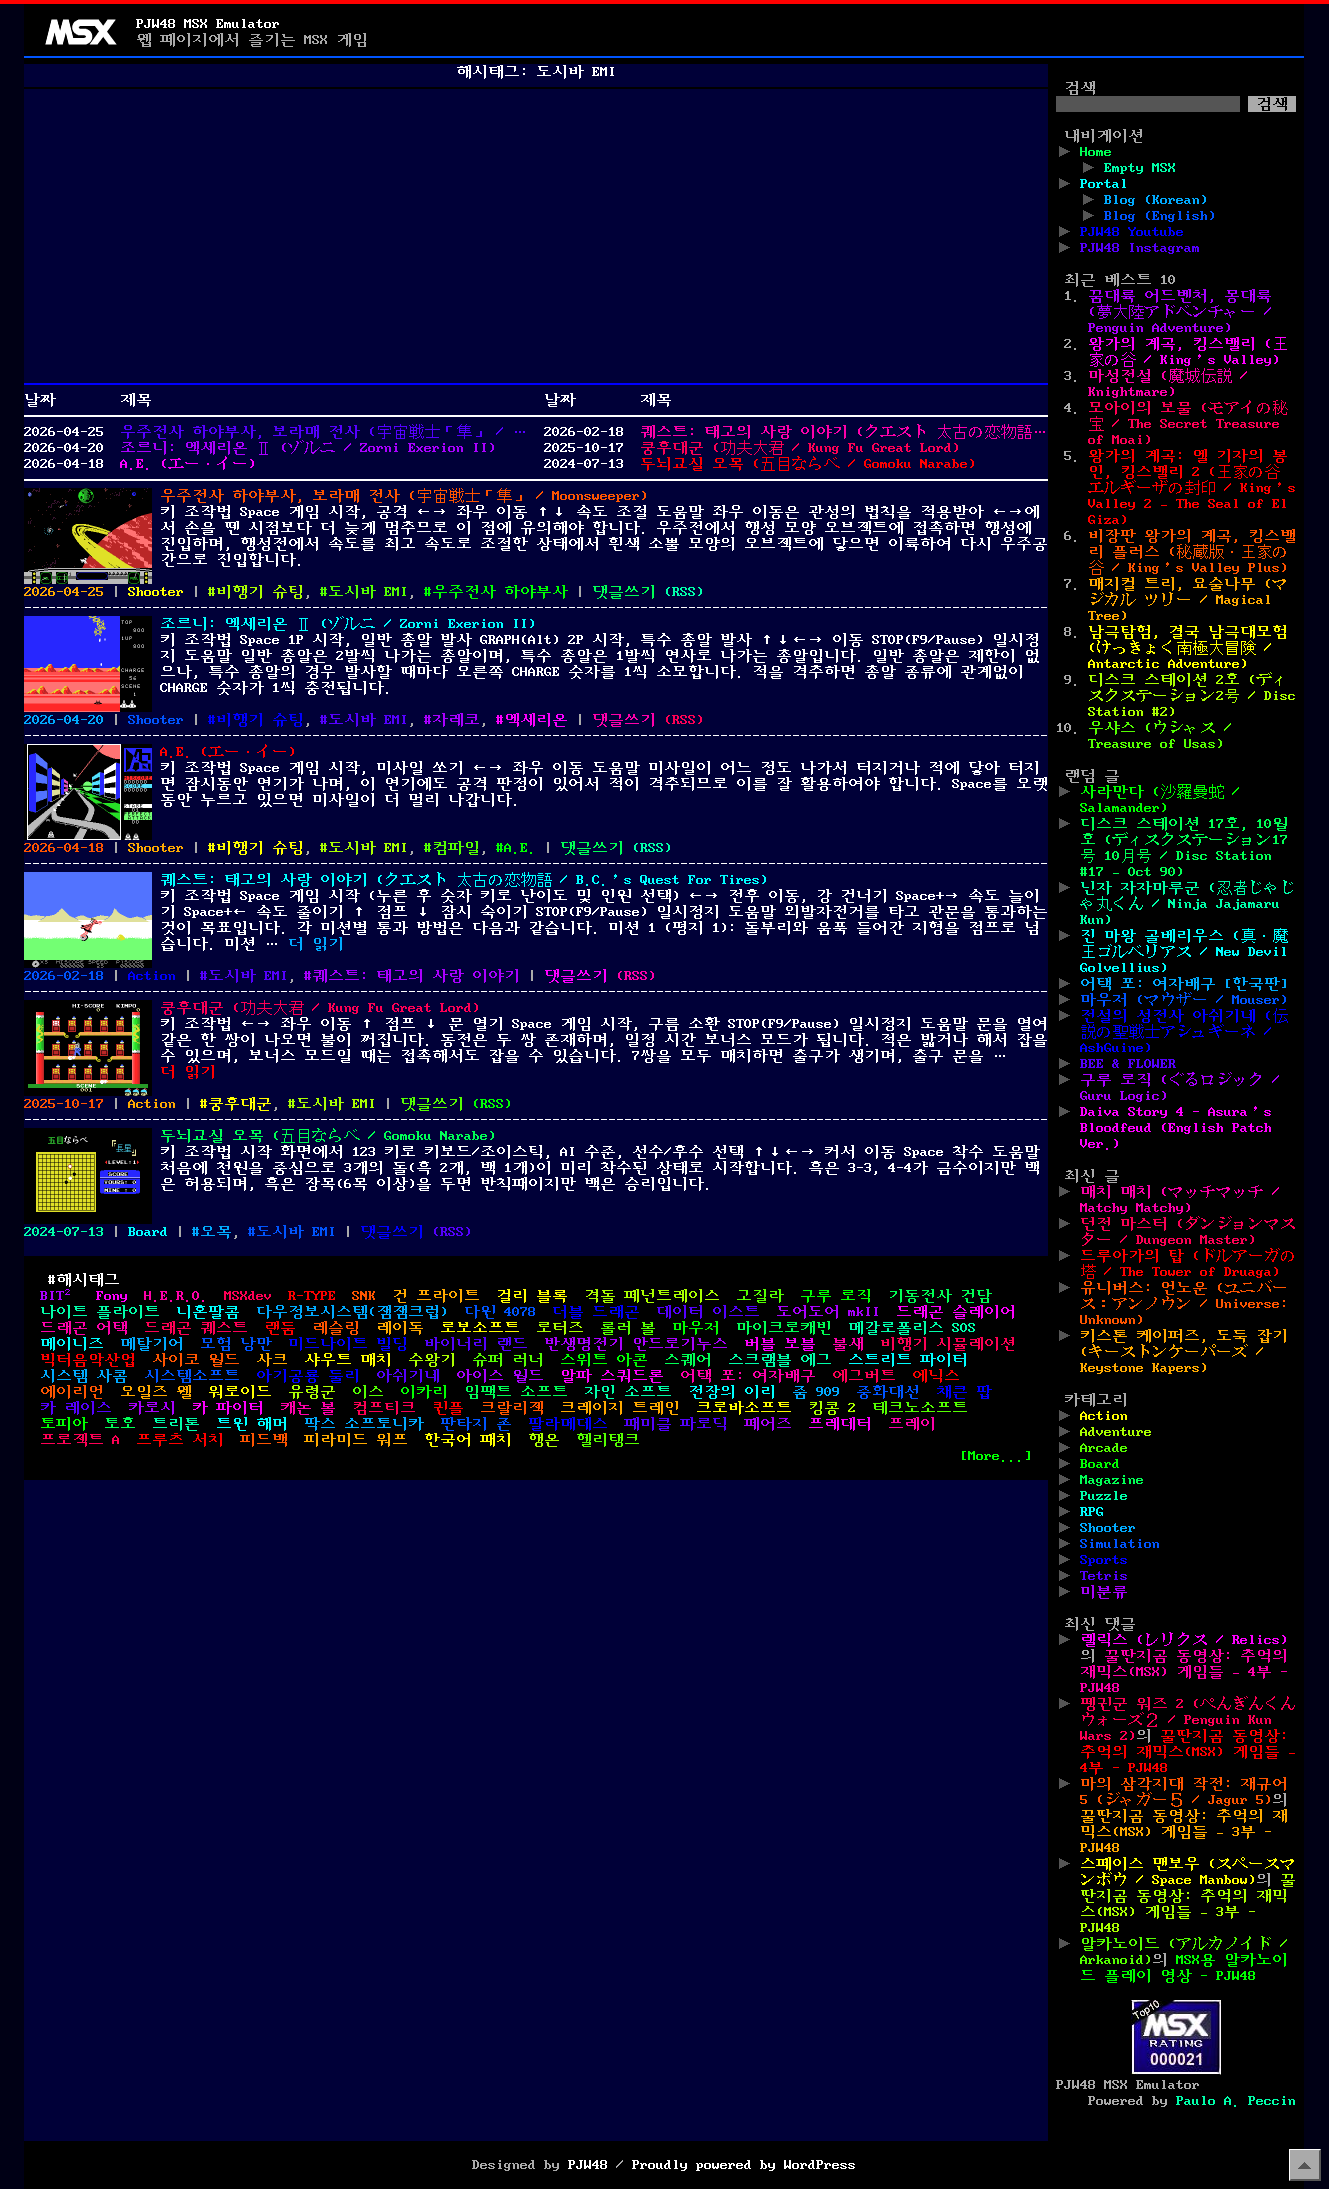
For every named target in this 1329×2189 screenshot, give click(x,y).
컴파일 (456, 848)
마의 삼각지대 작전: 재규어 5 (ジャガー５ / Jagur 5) (1184, 1792)
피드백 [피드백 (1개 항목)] (264, 1440)
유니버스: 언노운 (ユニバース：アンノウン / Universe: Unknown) (1184, 1304)
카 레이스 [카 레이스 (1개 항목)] (76, 1408)
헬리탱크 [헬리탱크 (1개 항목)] (608, 1440)
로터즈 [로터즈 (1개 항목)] (560, 1328)
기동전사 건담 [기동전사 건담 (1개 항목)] (940, 1296)
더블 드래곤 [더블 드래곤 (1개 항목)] (596, 1312)
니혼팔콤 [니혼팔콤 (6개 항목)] (208, 1312)
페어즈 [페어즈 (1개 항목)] (768, 1424)
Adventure (1116, 1432)
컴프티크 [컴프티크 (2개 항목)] (384, 1408)
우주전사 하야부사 (500, 592)
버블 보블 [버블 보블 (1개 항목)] (780, 1344)
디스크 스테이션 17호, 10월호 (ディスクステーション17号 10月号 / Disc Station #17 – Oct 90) (1184, 848)
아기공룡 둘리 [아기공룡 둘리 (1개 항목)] (308, 1376)
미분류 (1104, 1592)
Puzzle (1104, 1496)
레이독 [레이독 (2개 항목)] (400, 1328)
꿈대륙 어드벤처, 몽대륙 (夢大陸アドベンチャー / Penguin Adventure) (1180, 312)
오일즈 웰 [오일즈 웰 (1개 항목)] (156, 1392)
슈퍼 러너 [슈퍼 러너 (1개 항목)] (508, 1360)
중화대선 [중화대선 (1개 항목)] (888, 1392)
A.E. (520, 848)
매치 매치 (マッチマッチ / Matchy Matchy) (1180, 1200)
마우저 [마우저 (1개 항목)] (696, 1328)
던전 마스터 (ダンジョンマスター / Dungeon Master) (1188, 1232)
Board (148, 1232)
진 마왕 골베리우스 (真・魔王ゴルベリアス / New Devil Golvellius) (1184, 952)
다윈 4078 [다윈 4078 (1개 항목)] (500, 1312)
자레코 (456, 720)
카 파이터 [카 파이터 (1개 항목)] (228, 1408)
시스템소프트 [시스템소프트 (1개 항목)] (192, 1376)
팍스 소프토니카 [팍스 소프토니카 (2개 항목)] (364, 1424)
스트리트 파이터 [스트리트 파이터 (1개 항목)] (908, 1360)
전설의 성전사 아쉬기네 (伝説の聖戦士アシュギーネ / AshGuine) (1184, 1032)
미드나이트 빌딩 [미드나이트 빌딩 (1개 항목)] (348, 1344)
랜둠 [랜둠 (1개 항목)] (280, 1328)
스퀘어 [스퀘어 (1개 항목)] (688, 1360)
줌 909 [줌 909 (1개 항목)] (816, 1392)
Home (1096, 152)
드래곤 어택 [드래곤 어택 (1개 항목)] (84, 1328)
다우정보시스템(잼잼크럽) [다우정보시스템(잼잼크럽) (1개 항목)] (352, 1312)
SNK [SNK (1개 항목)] (364, 1296)
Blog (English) (1160, 216)
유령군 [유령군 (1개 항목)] (312, 1392)
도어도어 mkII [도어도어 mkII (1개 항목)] (828, 1312)
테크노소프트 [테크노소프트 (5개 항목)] (920, 1408)
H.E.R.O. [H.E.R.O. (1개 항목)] (176, 1296)
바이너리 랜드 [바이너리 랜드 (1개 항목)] (476, 1344)
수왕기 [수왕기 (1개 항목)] (432, 1360)
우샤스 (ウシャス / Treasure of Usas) (1160, 736)
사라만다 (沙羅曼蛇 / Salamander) (1160, 800)
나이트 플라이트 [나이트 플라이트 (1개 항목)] (100, 1312)
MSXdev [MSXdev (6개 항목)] (248, 1296)
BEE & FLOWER (1128, 1064)
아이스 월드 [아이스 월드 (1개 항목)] (500, 1376)
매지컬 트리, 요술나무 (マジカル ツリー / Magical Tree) (1188, 600)
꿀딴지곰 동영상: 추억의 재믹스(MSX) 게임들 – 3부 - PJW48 (1184, 1832)
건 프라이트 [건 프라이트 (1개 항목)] (436, 1296)
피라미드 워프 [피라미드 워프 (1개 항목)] (356, 1440)
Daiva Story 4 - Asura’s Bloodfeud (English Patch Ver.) (1176, 1128)
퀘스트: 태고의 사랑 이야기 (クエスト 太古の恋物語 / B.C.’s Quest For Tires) (844, 432)
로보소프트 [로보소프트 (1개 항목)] (480, 1328)
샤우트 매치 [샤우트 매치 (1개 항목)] (348, 1360)
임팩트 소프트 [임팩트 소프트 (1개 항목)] (516, 1392)
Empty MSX (1140, 168)
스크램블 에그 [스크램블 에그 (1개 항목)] (780, 1360)
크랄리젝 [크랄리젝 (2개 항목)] (512, 1408)
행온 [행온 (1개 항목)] (544, 1440)
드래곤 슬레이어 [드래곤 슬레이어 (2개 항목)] (956, 1312)
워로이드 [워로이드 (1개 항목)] (240, 1392)
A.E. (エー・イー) (188, 464)
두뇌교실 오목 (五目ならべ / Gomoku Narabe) (808, 464)
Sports (1104, 1560)
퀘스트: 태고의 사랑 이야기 (416, 976)
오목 (216, 1232)
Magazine (1112, 1480)
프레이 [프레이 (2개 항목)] (912, 1424)
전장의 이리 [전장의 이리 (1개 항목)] (732, 1392)
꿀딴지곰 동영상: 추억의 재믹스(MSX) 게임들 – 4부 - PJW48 (1184, 1672)
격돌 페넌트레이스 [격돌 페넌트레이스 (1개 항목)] (652, 1296)
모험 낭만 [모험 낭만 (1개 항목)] (236, 1344)
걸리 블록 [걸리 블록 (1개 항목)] (532, 1296)
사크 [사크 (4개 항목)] (272, 1360)
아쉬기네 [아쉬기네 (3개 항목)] (408, 1376)
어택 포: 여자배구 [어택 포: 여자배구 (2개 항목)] (748, 1376)
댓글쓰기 (624, 592)
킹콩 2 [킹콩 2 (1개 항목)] (832, 1408)
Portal (1104, 184)
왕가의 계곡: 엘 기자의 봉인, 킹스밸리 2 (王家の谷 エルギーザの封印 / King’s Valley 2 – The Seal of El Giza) (1192, 488)
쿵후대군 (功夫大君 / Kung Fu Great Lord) (800, 448)
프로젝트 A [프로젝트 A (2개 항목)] (80, 1440)
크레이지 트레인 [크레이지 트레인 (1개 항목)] (620, 1408)
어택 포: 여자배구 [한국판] (1184, 984)
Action (152, 976)
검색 (1080, 88)
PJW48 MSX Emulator (208, 24)
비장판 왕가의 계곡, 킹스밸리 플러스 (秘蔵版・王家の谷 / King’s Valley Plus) (1192, 552)
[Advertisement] (536, 236)
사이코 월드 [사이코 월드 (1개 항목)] (196, 1360)
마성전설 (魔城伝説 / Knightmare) (1168, 384)
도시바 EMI (368, 592)
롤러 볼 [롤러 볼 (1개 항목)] (628, 1328)
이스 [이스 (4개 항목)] (368, 1392)
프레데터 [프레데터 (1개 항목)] (840, 1424)
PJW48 (588, 2165)
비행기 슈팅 (260, 592)
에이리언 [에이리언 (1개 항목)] (72, 1392)
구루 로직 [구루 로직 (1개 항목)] (836, 1296)
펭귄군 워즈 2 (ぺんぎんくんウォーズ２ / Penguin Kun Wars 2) (1188, 1720)
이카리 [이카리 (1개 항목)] (424, 1392)
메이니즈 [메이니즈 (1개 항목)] (72, 1344)
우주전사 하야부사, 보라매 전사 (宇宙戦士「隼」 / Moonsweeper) (324, 432)
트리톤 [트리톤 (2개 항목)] (176, 1424)
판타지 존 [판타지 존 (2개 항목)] (476, 1424)
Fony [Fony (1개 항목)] (112, 1296)
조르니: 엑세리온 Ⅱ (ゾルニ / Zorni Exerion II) (308, 448)
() (684, 592)
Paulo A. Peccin (1236, 2101)
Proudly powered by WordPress (744, 2165)
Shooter (156, 592)
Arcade (1104, 1448)
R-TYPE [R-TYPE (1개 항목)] (312, 1296)
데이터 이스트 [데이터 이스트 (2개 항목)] (708, 1312)
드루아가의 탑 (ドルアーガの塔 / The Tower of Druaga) (1188, 1264)
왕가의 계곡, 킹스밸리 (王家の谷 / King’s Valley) (1188, 352)
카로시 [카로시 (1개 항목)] (152, 1408)
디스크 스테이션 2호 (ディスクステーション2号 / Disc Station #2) (1192, 696)
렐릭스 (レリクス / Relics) (1184, 1640)
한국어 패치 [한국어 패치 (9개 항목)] (468, 1440)
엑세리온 (536, 720)
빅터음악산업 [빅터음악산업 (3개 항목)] (88, 1360)
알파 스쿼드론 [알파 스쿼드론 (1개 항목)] (612, 1376)
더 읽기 (316, 944)
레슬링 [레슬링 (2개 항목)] (336, 1328)
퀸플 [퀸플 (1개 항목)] (448, 1408)
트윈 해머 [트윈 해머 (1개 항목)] (252, 1424)
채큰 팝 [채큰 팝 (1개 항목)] (964, 1392)
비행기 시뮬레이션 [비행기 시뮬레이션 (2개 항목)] (948, 1344)
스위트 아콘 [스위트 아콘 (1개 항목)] (604, 1360)
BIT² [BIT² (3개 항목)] (60, 1296)
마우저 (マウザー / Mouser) (1184, 1000)
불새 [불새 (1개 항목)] (848, 1344)
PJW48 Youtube (1132, 232)
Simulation (1120, 1544)
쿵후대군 (240, 1104)
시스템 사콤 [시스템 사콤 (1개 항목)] (84, 1376)
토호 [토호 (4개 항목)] (120, 1424)
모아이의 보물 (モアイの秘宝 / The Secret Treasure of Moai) (1188, 424)
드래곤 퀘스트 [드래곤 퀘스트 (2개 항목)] (196, 1328)
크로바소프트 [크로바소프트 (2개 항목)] (744, 1408)
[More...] (996, 1456)
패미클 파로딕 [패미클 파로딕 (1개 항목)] (676, 1424)
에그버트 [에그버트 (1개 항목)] (864, 1376)
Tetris (1104, 1576)
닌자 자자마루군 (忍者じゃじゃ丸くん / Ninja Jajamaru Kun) (1188, 904)
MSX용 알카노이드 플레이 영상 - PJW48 (1184, 1968)
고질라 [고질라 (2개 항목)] (760, 1296)
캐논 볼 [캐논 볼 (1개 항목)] (308, 1408)
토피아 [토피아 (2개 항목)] (64, 1424)
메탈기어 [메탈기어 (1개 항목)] (152, 1344)
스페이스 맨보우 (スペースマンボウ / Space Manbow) (1188, 1872)
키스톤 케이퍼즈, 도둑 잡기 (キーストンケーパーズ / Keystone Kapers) (1184, 1352)
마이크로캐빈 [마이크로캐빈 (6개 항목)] (784, 1328)
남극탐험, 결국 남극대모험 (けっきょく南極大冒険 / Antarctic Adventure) (1188, 648)
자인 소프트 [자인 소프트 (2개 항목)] (628, 1392)
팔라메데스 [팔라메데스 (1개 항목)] (568, 1424)
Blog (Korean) (1156, 200)
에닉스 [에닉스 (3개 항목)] (936, 1376)
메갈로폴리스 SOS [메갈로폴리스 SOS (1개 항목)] (912, 1328)
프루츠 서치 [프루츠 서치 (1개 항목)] (180, 1440)
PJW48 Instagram (1140, 248)
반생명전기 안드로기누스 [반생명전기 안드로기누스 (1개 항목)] (636, 1344)
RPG (1092, 1512)
